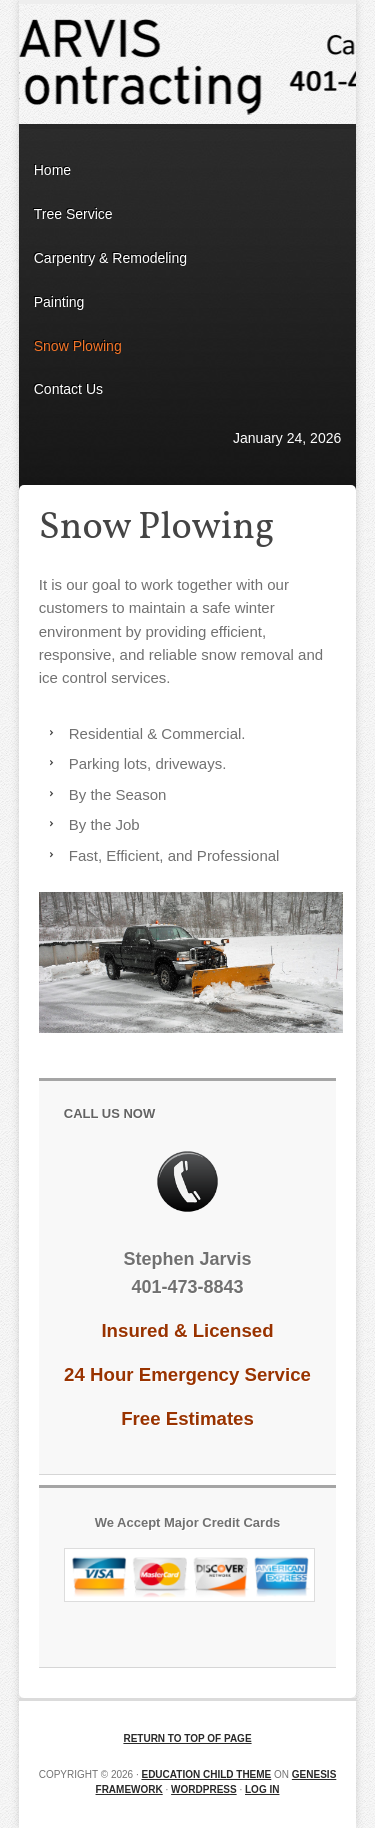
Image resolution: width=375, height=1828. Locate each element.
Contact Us (68, 389)
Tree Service (73, 214)
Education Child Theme (206, 1774)
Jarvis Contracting (188, 64)
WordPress (204, 1789)
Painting (59, 302)
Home (52, 170)
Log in (262, 1789)
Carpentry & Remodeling (110, 258)
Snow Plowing (78, 346)
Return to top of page (187, 1738)
